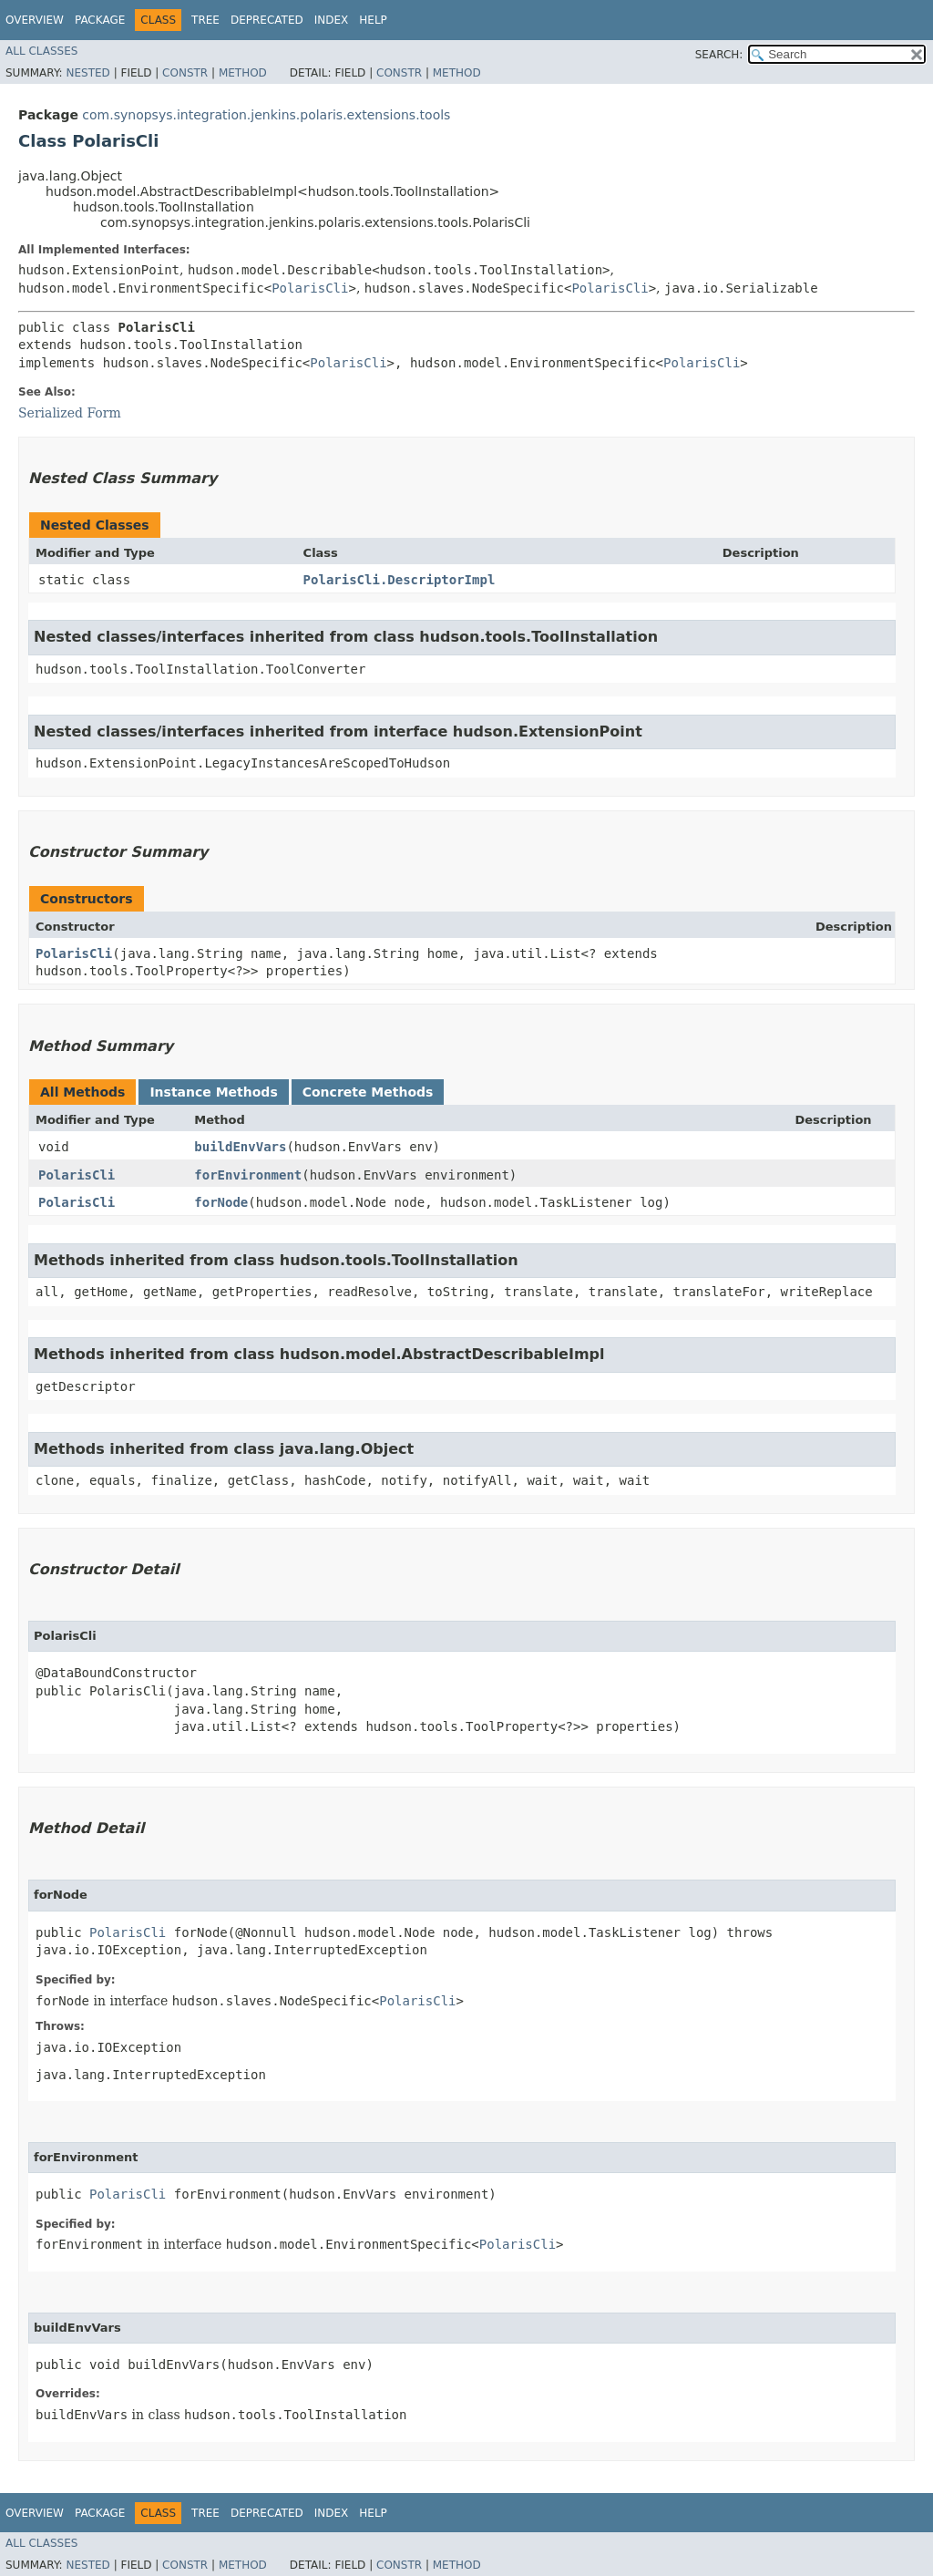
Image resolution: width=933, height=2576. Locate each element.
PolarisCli (310, 288)
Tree (205, 20)
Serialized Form (69, 413)
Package (100, 20)
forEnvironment (248, 1175)
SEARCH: (719, 54)
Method (243, 73)
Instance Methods (213, 1092)
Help (373, 20)
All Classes (41, 51)
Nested (87, 73)
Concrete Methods (368, 1092)
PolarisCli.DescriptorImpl (399, 579)
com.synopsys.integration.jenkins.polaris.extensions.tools (266, 115)
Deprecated (267, 20)
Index (331, 20)
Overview (34, 20)
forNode (221, 1202)
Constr (185, 73)
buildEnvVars (240, 1146)
